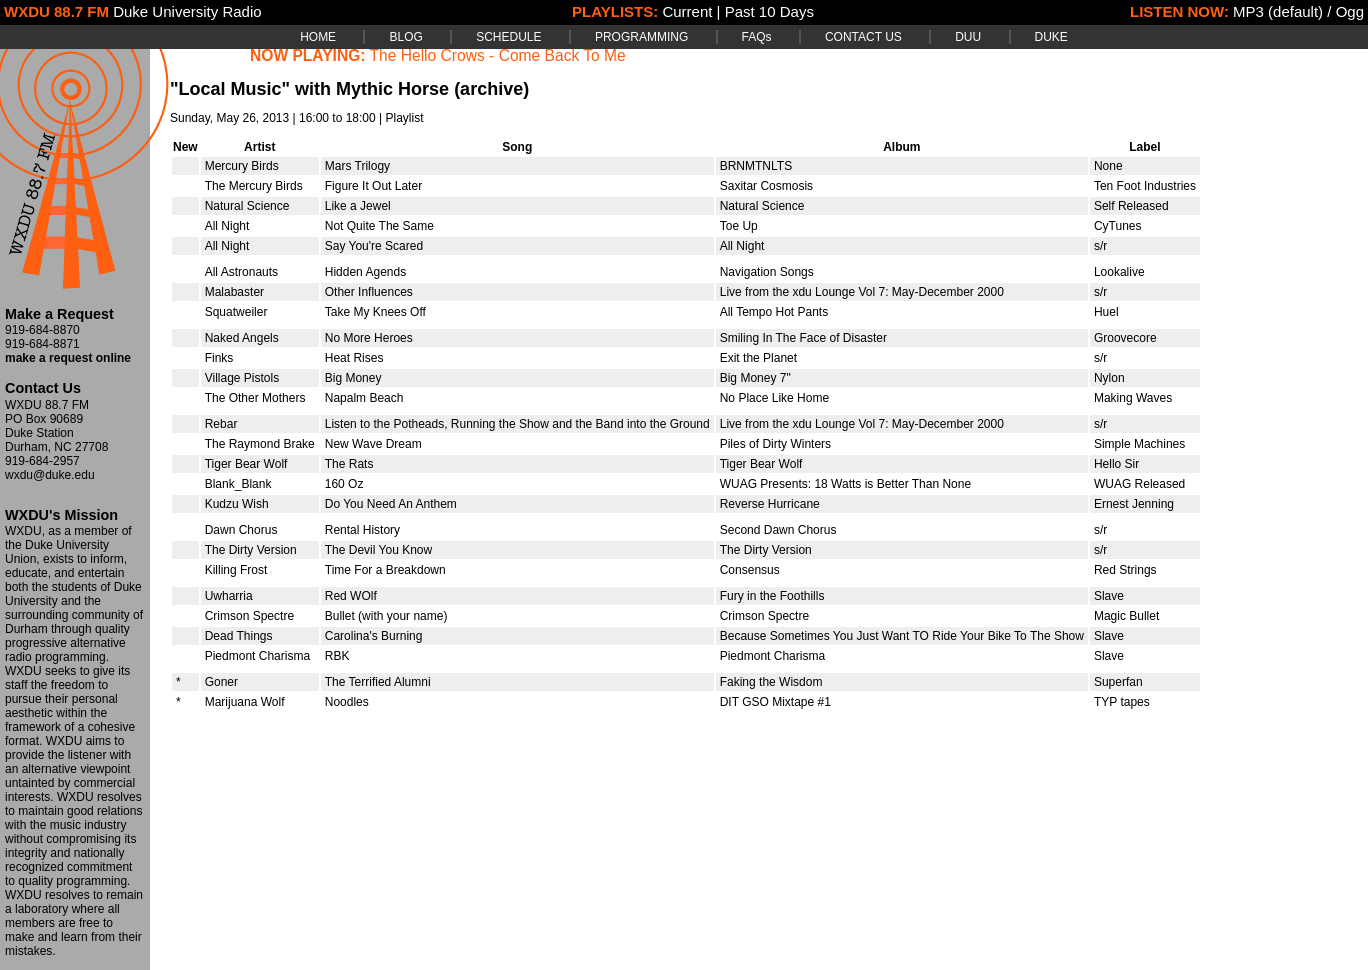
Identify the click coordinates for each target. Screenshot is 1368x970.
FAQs (757, 37)
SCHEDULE (508, 37)
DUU (968, 37)
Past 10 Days (769, 11)
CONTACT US (863, 37)
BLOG (405, 37)
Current (687, 11)
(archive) (491, 89)
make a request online (68, 358)
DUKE (1051, 37)
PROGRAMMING (641, 37)
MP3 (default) (1278, 11)
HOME (318, 37)
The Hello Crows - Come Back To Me (498, 55)
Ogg (1350, 11)
